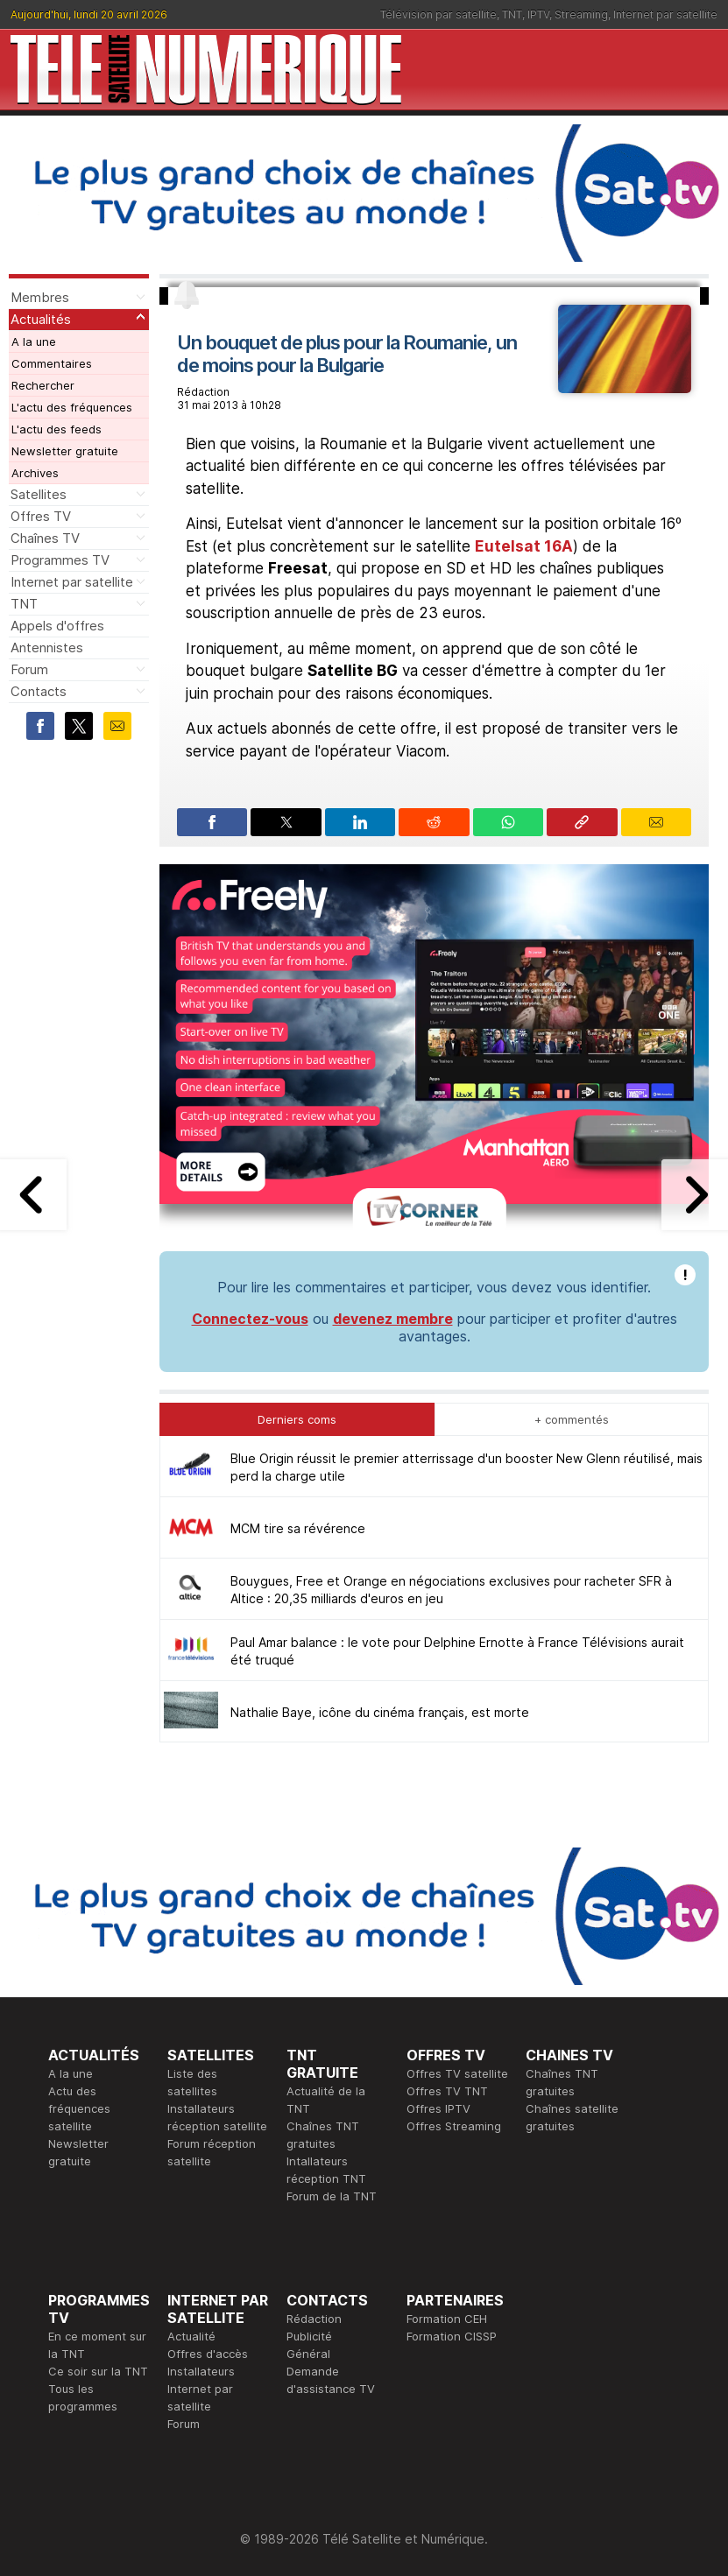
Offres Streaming (453, 2126)
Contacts (39, 691)
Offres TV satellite (457, 2073)
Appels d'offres (57, 625)
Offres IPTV (438, 2108)
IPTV (538, 14)
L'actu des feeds (56, 429)
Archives (35, 473)
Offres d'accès (207, 2354)
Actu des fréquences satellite (79, 2108)
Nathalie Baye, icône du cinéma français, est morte (379, 1712)
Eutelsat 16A (524, 546)
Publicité (309, 2336)
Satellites (39, 494)
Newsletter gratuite (64, 451)
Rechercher (42, 385)
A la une (33, 341)
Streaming (581, 14)
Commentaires (51, 363)
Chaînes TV (45, 538)
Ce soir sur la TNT (98, 2371)
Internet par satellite (665, 14)
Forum (29, 669)
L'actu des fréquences (71, 407)
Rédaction (314, 2319)
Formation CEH (446, 2319)
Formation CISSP (451, 2336)
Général (308, 2354)
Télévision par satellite (438, 14)
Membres (40, 297)
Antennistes (47, 647)
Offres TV (41, 516)
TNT (512, 14)
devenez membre (393, 1318)
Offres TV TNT (447, 2091)
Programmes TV (60, 560)
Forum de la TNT (331, 2196)
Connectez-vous (250, 1318)
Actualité (191, 2336)
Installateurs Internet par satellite (201, 2388)
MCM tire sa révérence (297, 1528)
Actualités (41, 319)
